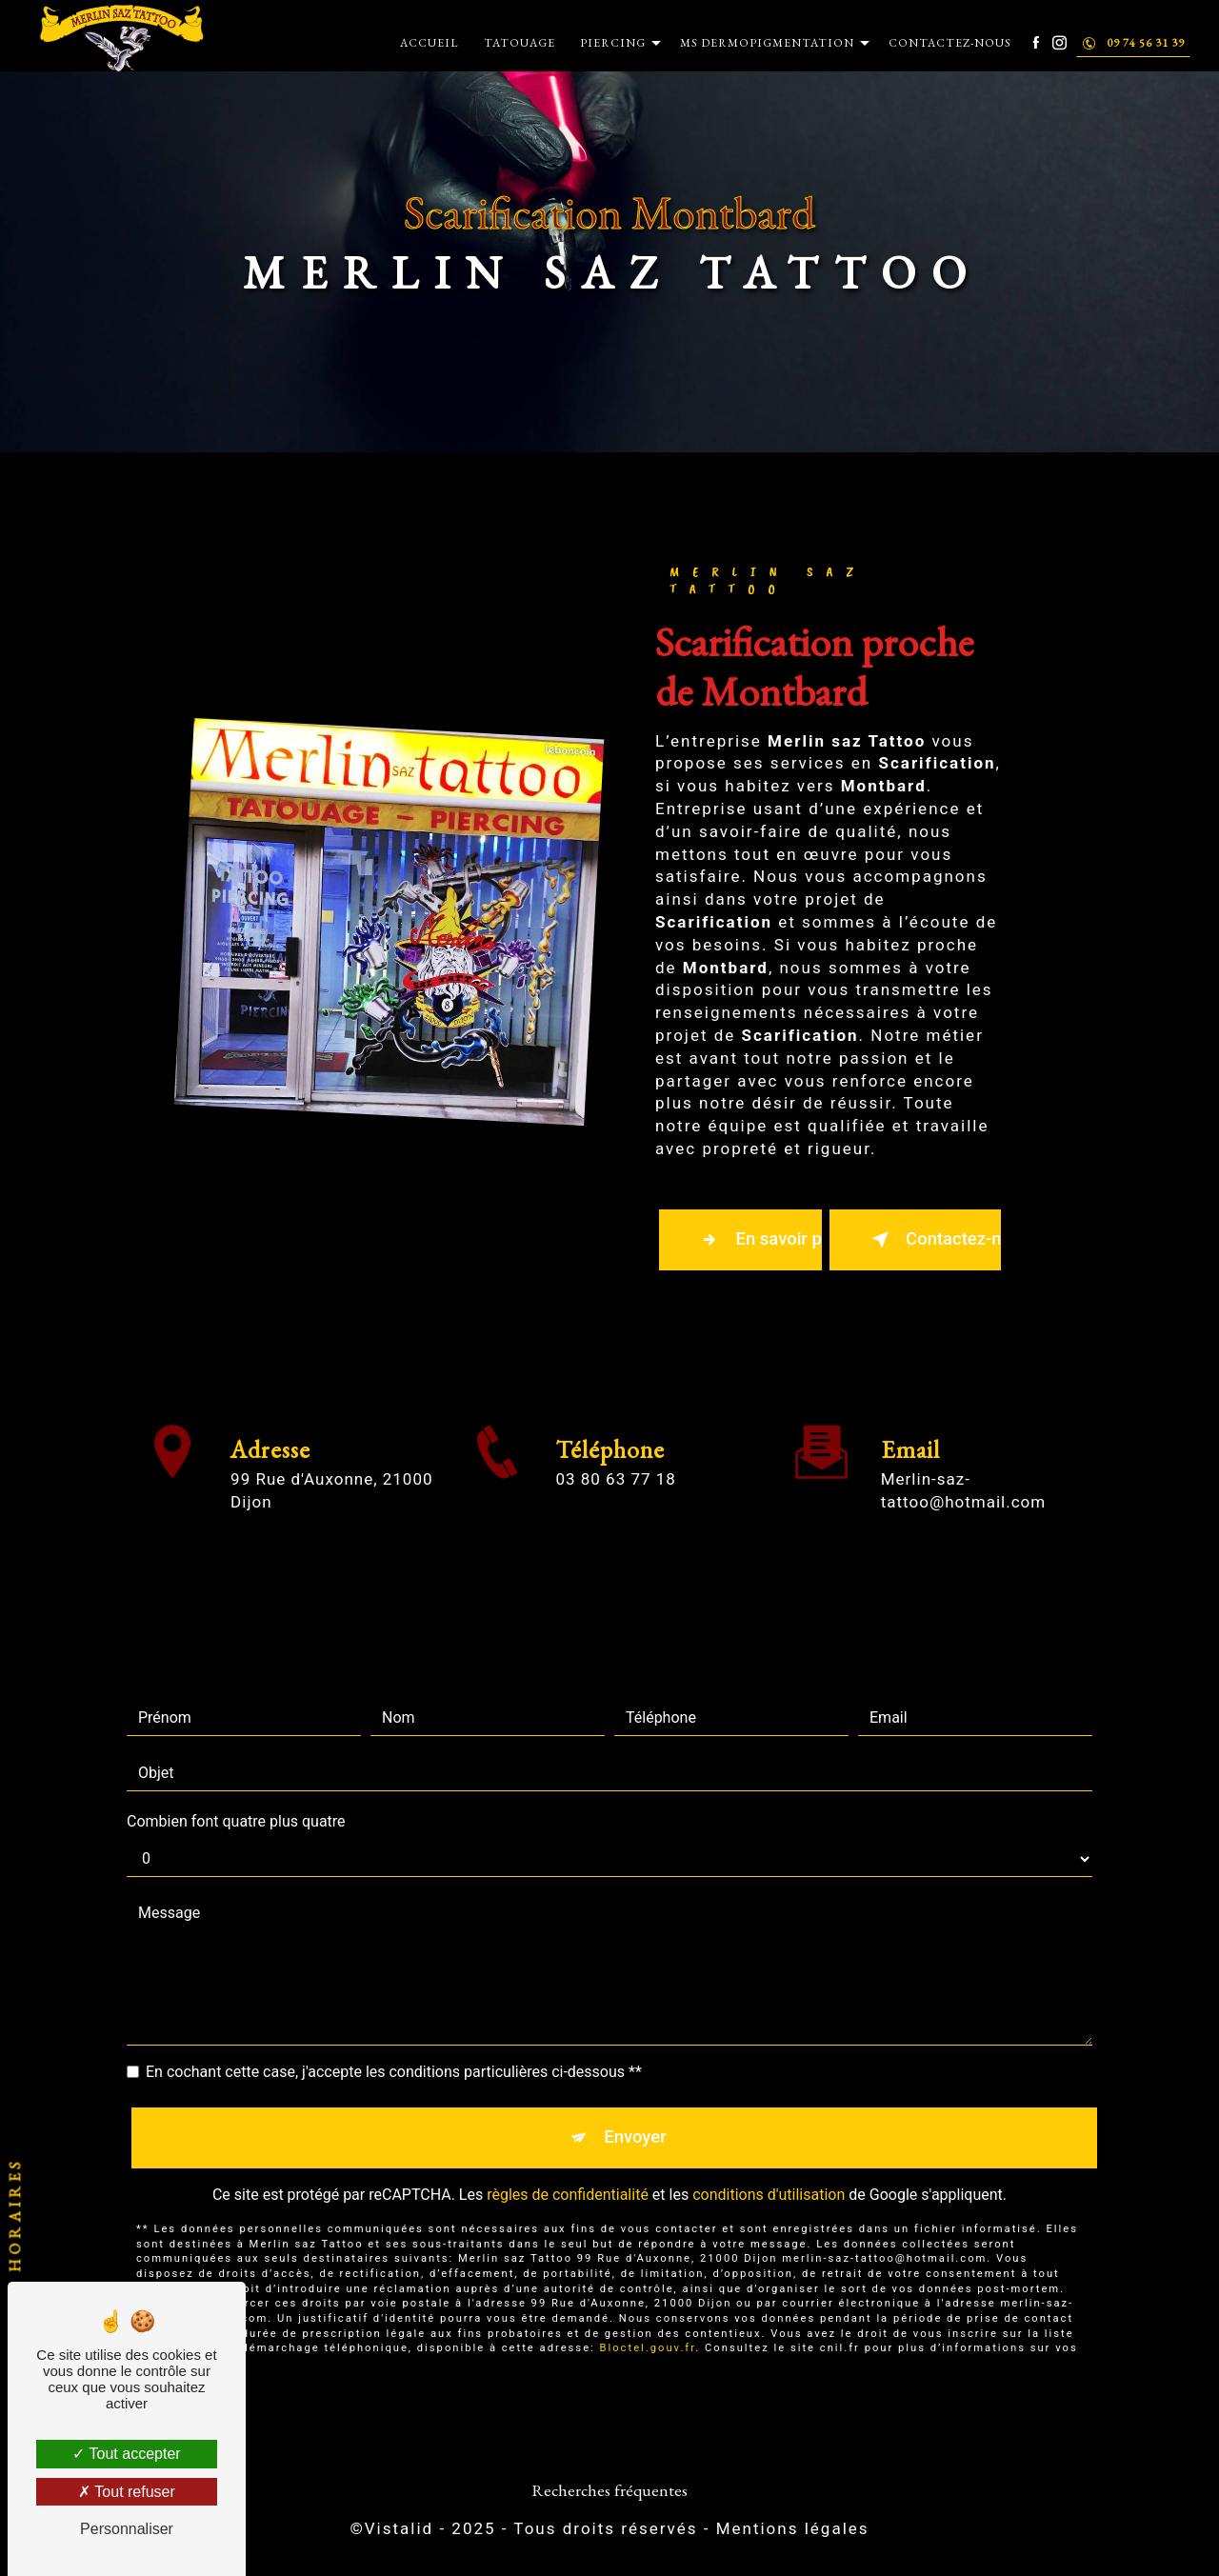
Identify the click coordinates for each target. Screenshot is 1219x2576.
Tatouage (518, 42)
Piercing (612, 42)
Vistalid (399, 2534)
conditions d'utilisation (768, 2177)
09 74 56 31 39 (1132, 42)
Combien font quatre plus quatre (236, 1801)
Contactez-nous (949, 42)
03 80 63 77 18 (615, 1502)
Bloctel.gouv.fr (648, 2332)
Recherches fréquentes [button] (609, 2495)
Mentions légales (792, 2534)
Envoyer (636, 2118)
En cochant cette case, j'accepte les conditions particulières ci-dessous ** (394, 2052)
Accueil (428, 42)
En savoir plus (760, 1241)
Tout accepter (126, 2454)
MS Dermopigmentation (766, 42)
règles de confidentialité (568, 2177)
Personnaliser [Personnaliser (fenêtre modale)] (126, 2529)
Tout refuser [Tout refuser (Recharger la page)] (126, 2492)
